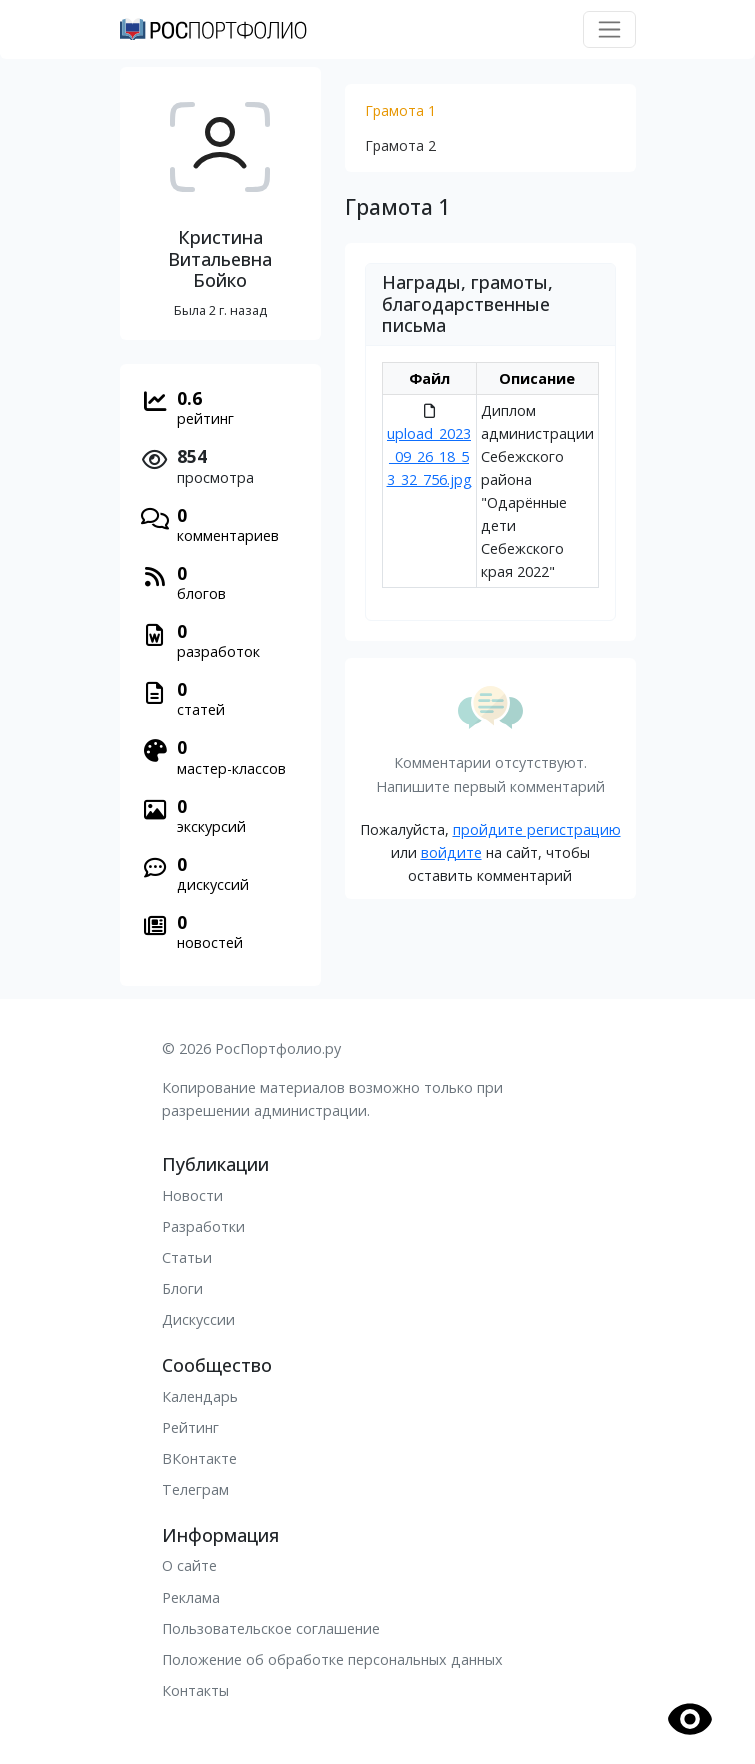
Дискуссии (198, 1319)
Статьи (187, 1257)
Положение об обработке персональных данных (332, 1659)
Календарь (200, 1396)
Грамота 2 (400, 145)
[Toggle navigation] (609, 29)
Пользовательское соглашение (271, 1628)
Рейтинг (190, 1427)
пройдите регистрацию (537, 829)
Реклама (191, 1597)
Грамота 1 (400, 110)
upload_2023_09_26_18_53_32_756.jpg (429, 456)
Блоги (182, 1288)
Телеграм (195, 1489)
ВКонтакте (199, 1458)
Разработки (203, 1226)
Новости (192, 1195)
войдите (451, 852)
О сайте (189, 1565)
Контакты (195, 1690)
